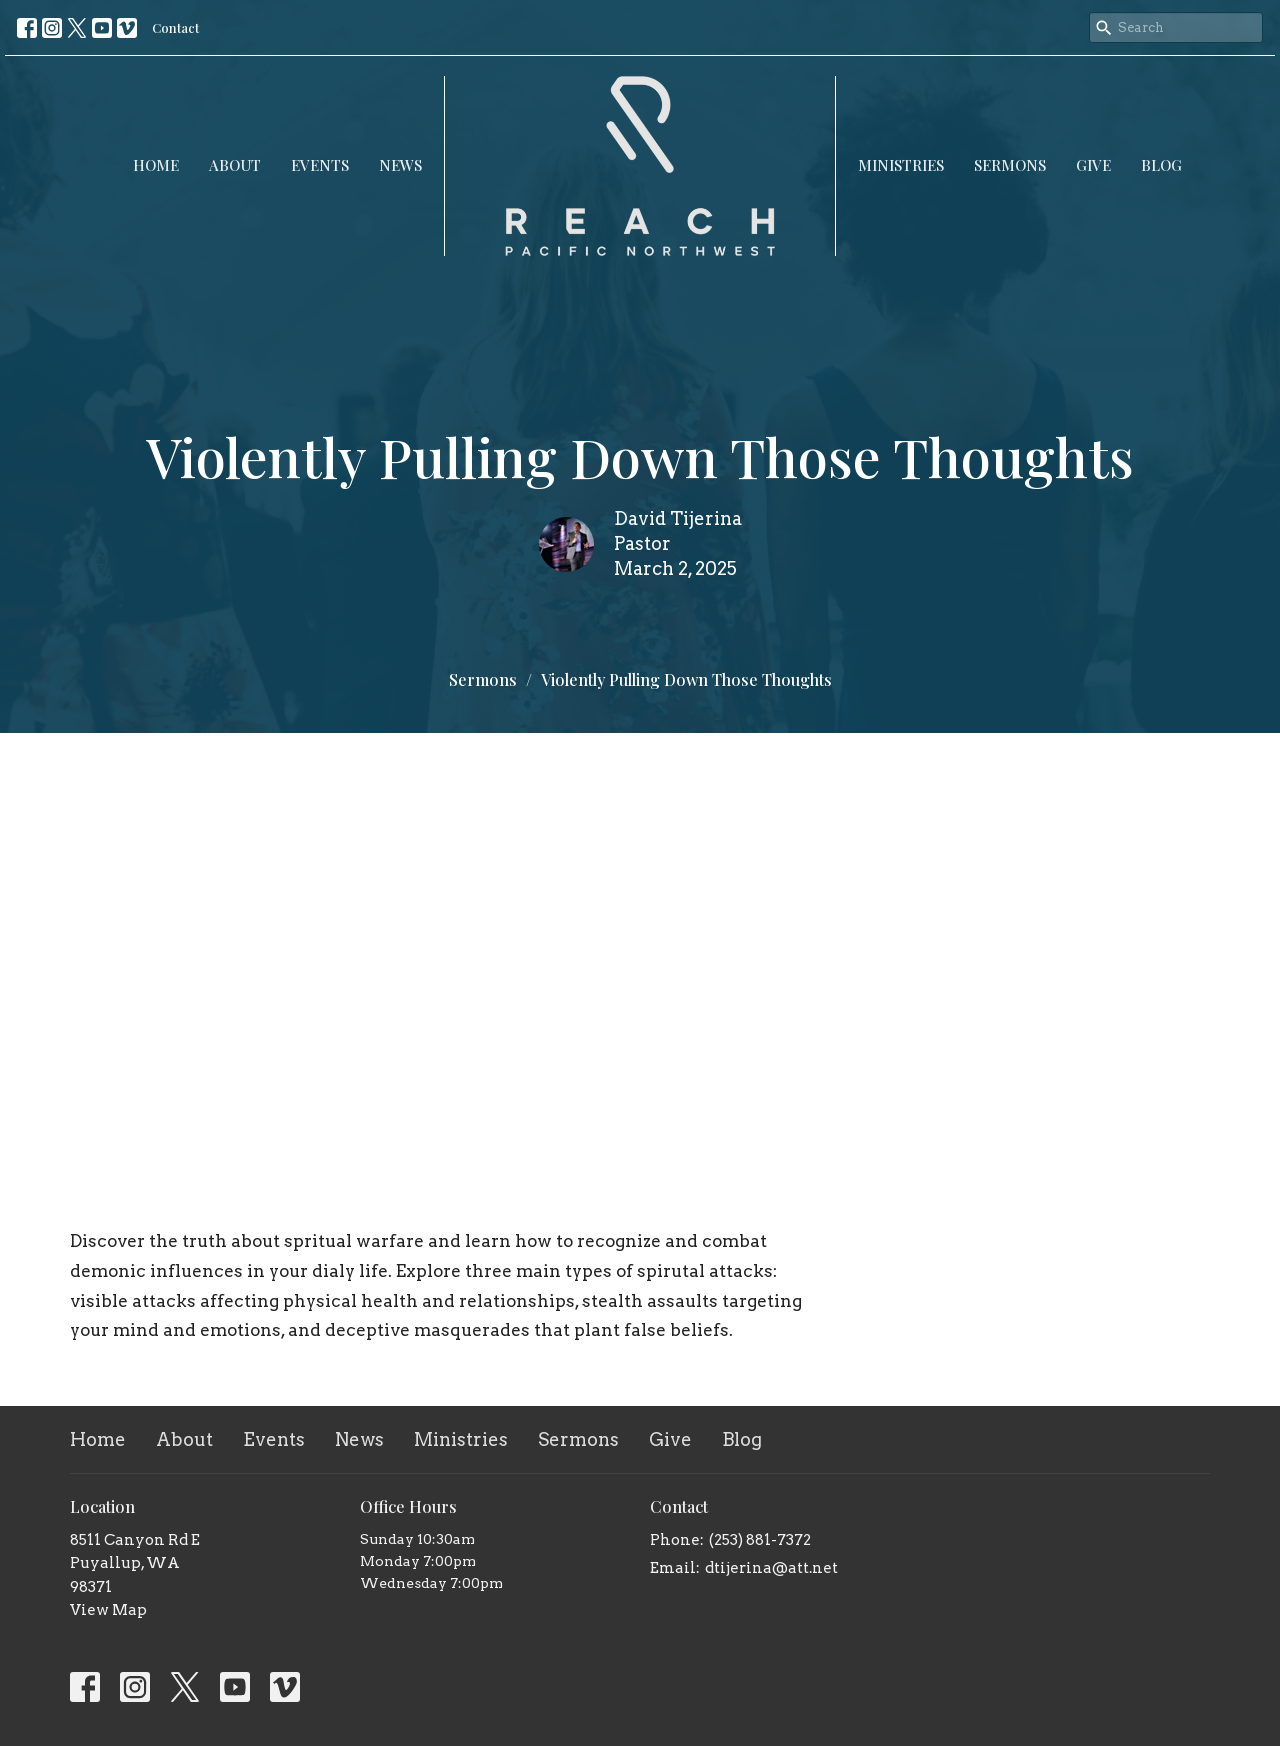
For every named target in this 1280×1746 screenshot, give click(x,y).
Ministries (901, 165)
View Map (108, 1610)
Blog (1161, 165)
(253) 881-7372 (760, 1540)
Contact (175, 27)
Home (156, 165)
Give (1093, 165)
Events (320, 165)
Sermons (1010, 165)
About (235, 165)
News (400, 165)
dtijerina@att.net (771, 1568)
